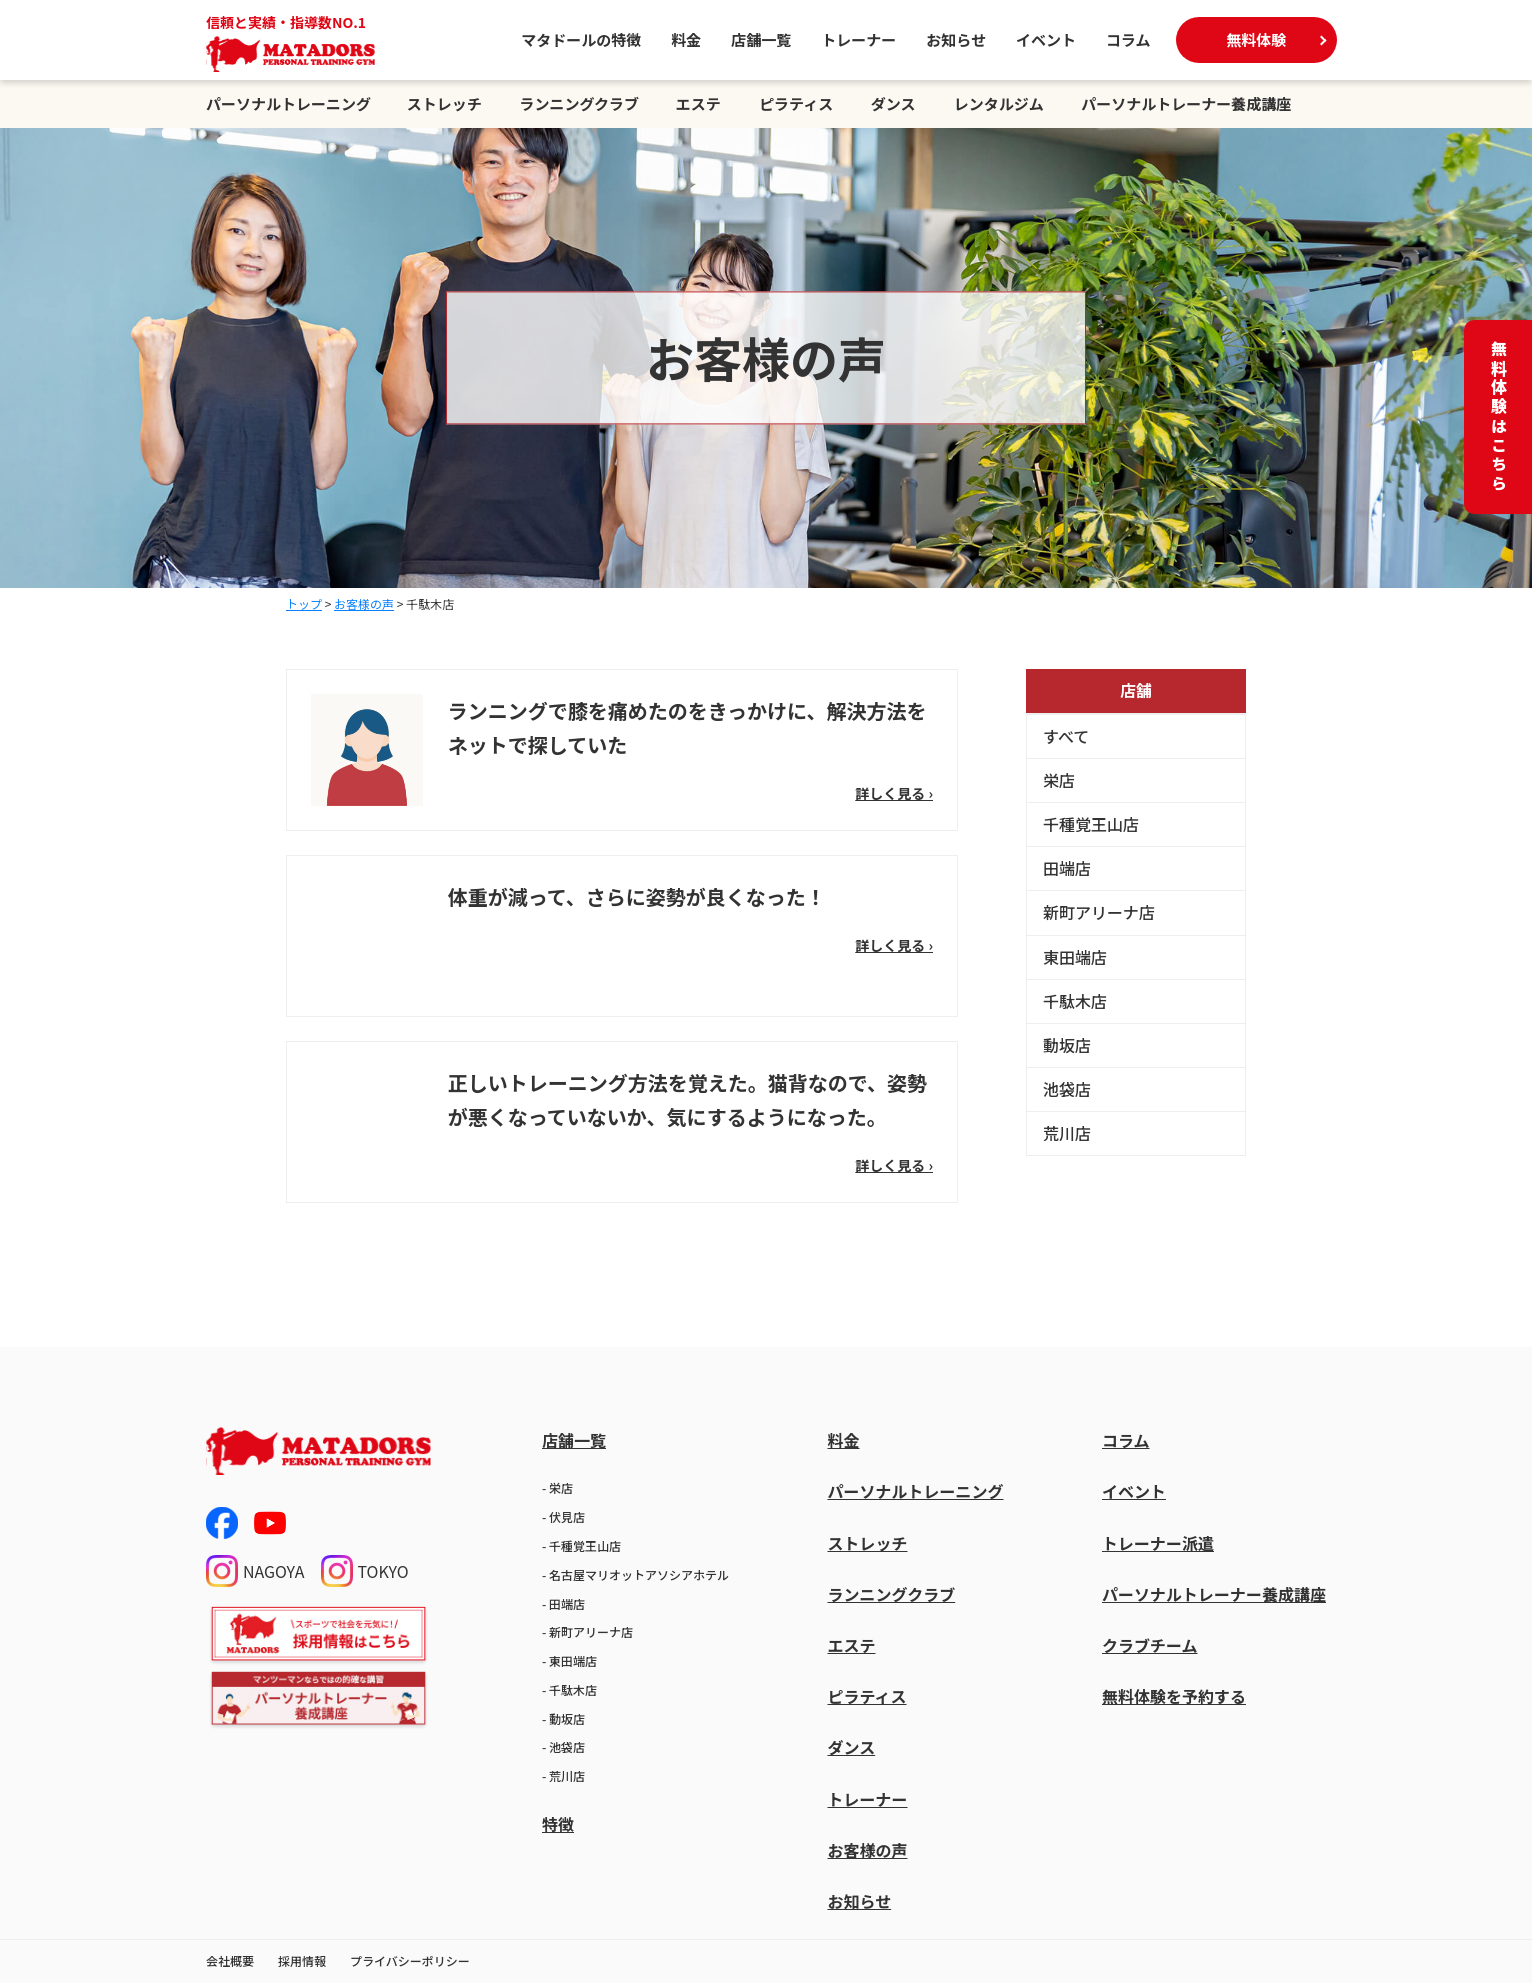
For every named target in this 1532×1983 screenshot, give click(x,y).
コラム (1128, 39)
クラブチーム (1150, 1645)
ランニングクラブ (579, 103)
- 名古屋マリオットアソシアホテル (635, 1574)
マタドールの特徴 (581, 39)
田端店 (1067, 868)
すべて (1066, 736)
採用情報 (302, 1960)
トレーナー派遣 (1158, 1543)
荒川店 (1067, 1133)
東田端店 (1075, 957)
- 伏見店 (563, 1516)
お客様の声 (867, 1850)
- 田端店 (563, 1603)
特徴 (558, 1824)
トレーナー (858, 39)
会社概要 (230, 1960)
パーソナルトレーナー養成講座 (1186, 103)
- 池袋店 (563, 1746)
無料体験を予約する (1174, 1696)
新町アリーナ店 (1099, 912)
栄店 (1059, 780)
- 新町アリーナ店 (587, 1631)
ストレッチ (444, 103)
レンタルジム (999, 103)
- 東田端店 (569, 1660)
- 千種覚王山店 (581, 1545)
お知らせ (956, 39)
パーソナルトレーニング (288, 103)
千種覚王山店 (1091, 824)
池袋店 (1067, 1089)
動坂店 (1067, 1045)
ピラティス (796, 103)
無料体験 (1256, 39)
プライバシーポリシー (410, 1960)
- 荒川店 (563, 1775)
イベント (1046, 39)
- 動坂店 (563, 1718)
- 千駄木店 (569, 1689)
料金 (686, 39)
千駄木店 (1075, 1001)
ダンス (893, 103)
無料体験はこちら (1499, 417)
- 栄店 (557, 1487)
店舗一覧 (761, 39)
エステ (698, 103)
